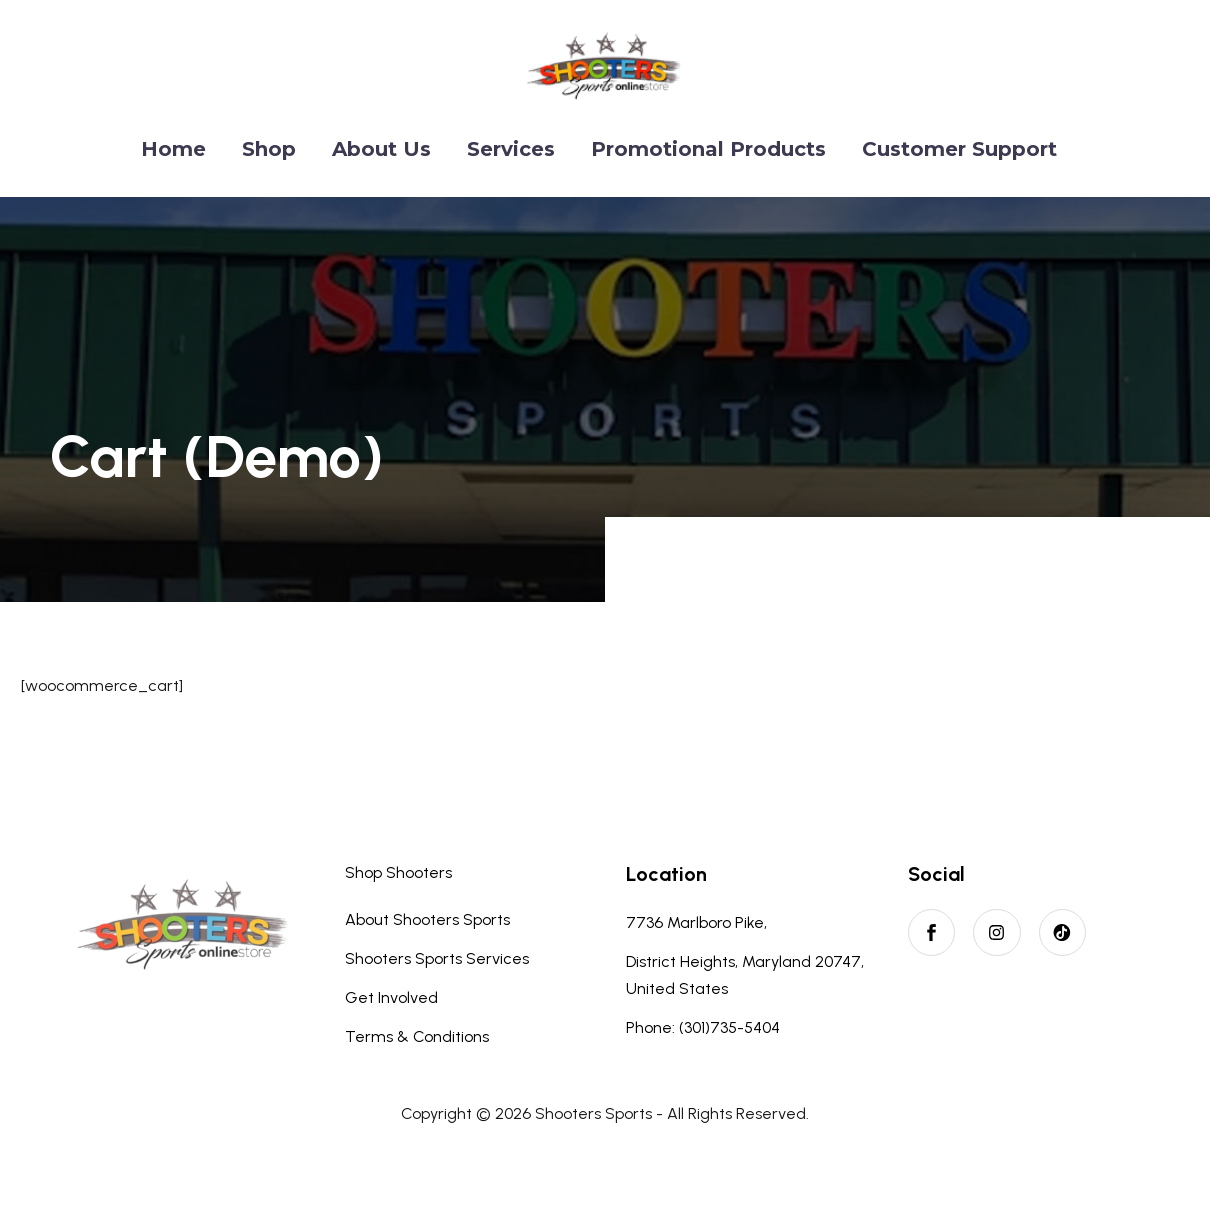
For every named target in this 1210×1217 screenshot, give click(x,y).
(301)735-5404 (729, 1027)
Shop (269, 149)
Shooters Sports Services (437, 958)
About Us (381, 149)
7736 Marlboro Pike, (696, 922)
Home (173, 149)
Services (511, 149)
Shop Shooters (398, 872)
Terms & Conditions (417, 1036)
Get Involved (391, 997)
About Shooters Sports (427, 919)
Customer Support (959, 149)
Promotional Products (708, 149)
